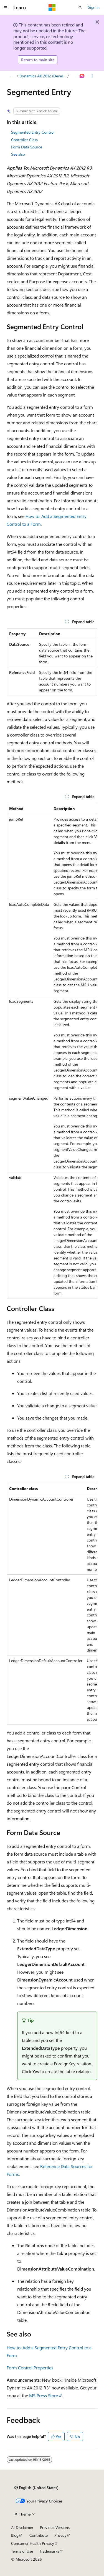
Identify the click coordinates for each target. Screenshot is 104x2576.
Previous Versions (55, 2527)
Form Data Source (26, 147)
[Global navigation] (5, 8)
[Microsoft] (52, 7)
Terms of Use (22, 2551)
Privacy (60, 2535)
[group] (52, 1050)
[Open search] (80, 8)
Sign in (94, 7)
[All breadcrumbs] (11, 76)
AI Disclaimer (22, 2527)
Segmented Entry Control (32, 132)
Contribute (38, 2535)
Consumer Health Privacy (32, 2543)
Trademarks (49, 2551)
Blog (15, 2535)
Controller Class (24, 139)
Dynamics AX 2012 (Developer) (43, 76)
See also (18, 154)
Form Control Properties (30, 2367)
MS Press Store (43, 2395)
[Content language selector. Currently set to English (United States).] (36, 2487)
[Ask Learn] (82, 76)
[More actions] (92, 76)
